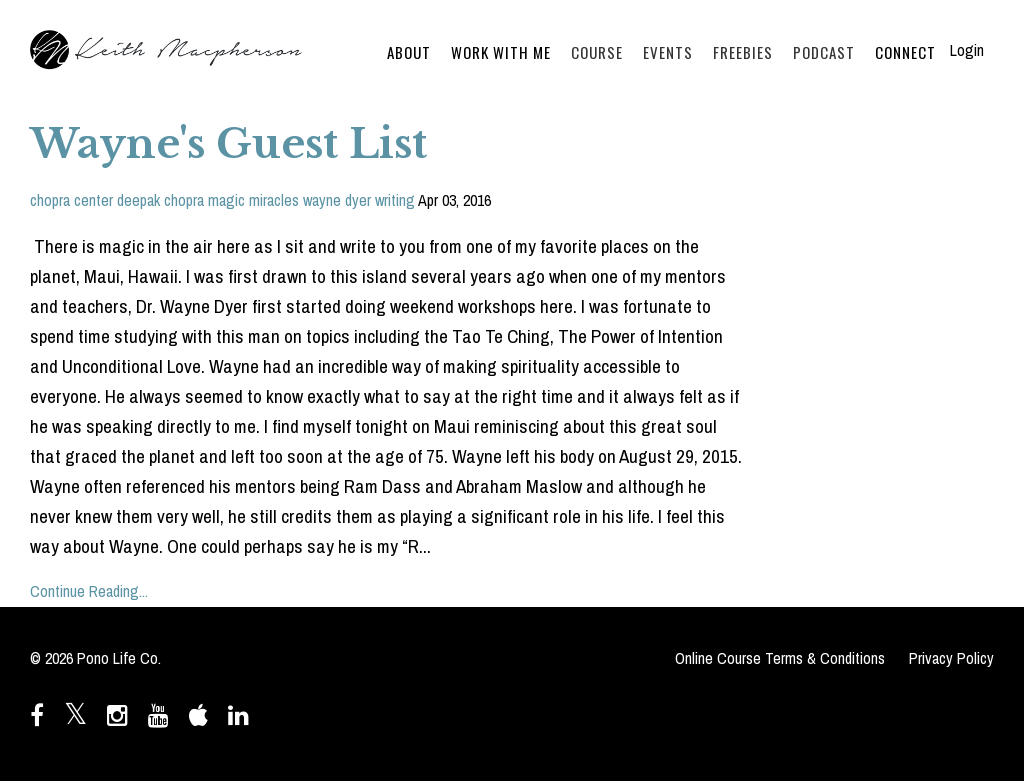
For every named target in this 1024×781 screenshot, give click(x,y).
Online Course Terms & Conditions (780, 658)
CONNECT (905, 52)
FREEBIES (743, 52)
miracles (274, 200)
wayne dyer (337, 200)
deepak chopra (160, 200)
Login (967, 50)
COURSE (597, 52)
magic (226, 200)
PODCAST (824, 52)
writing (395, 200)
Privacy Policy (951, 658)
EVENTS (668, 52)
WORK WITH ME (501, 52)
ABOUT (409, 52)
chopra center (71, 200)
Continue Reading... (89, 591)
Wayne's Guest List (228, 144)
